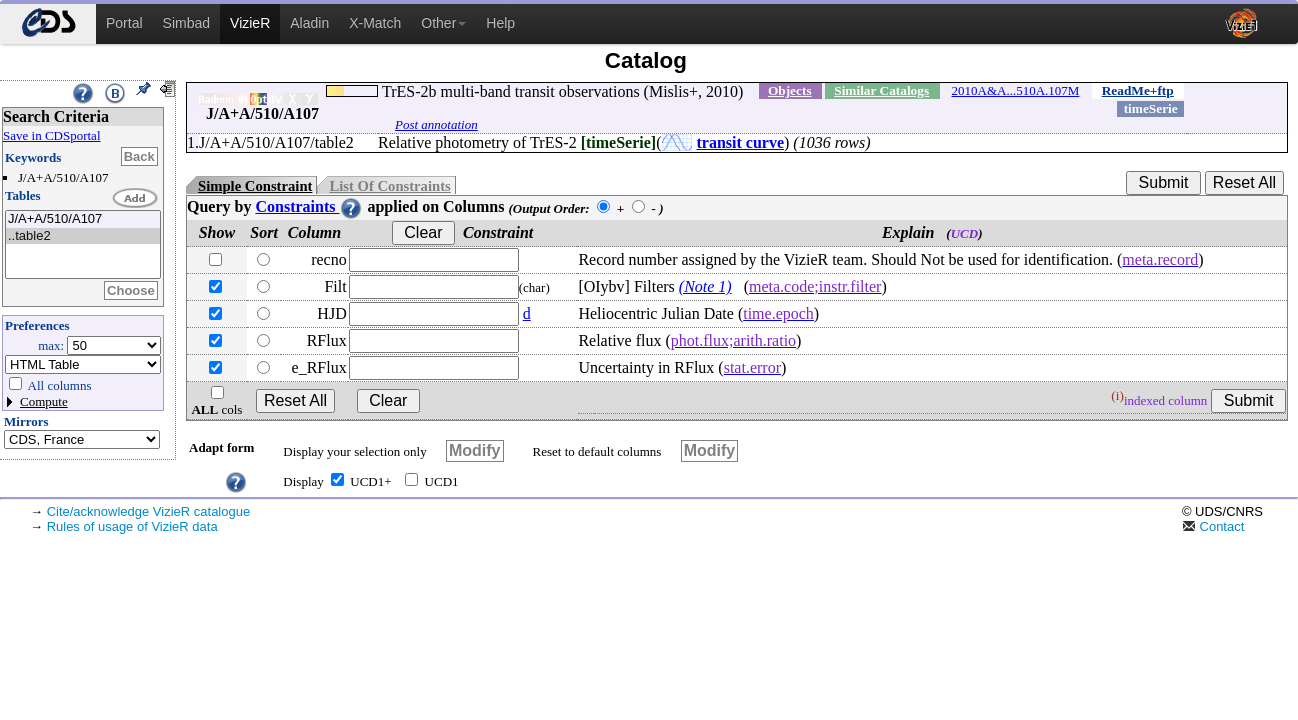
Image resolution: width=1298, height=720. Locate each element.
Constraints (309, 206)
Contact (1213, 526)
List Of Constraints (389, 186)
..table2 (83, 236)
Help (500, 23)
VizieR (250, 23)
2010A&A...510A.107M (1016, 90)
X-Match (375, 23)
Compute (44, 401)
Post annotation (436, 124)
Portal (124, 23)
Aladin (309, 23)
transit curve (741, 142)
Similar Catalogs (881, 90)
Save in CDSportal (52, 135)
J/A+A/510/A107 (83, 219)
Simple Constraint (255, 186)
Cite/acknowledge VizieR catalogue (149, 511)
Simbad (186, 23)
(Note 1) (705, 286)
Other (443, 23)
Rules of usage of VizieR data (132, 526)
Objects (790, 90)
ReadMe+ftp (1138, 90)
